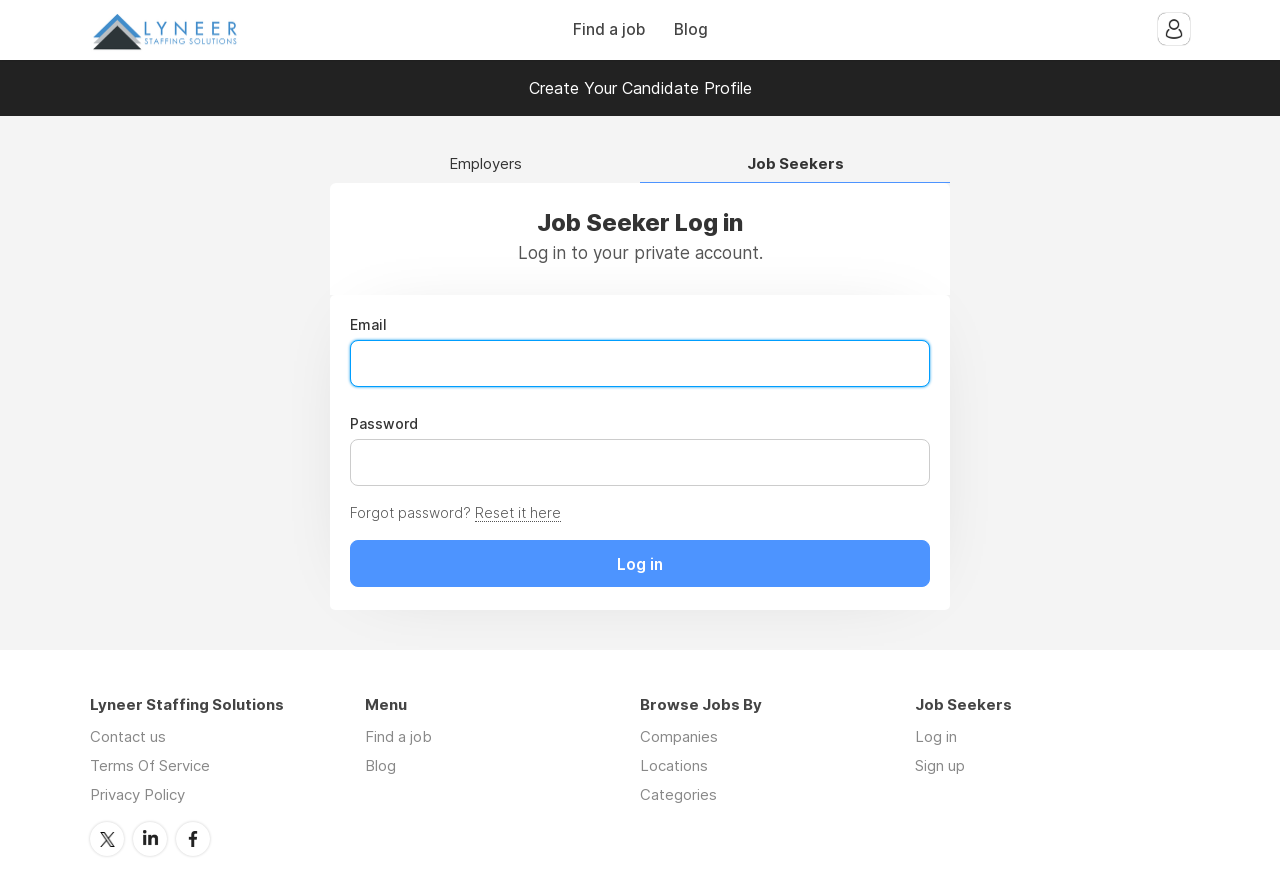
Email (368, 325)
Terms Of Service (150, 765)
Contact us (128, 736)
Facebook (193, 839)
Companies (679, 736)
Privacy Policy (137, 794)
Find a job (609, 29)
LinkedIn (150, 839)
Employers (485, 164)
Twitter (107, 839)
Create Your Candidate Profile (640, 88)
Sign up (940, 765)
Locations (674, 765)
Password (384, 424)
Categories (678, 794)
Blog (691, 29)
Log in (936, 736)
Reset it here (518, 512)
